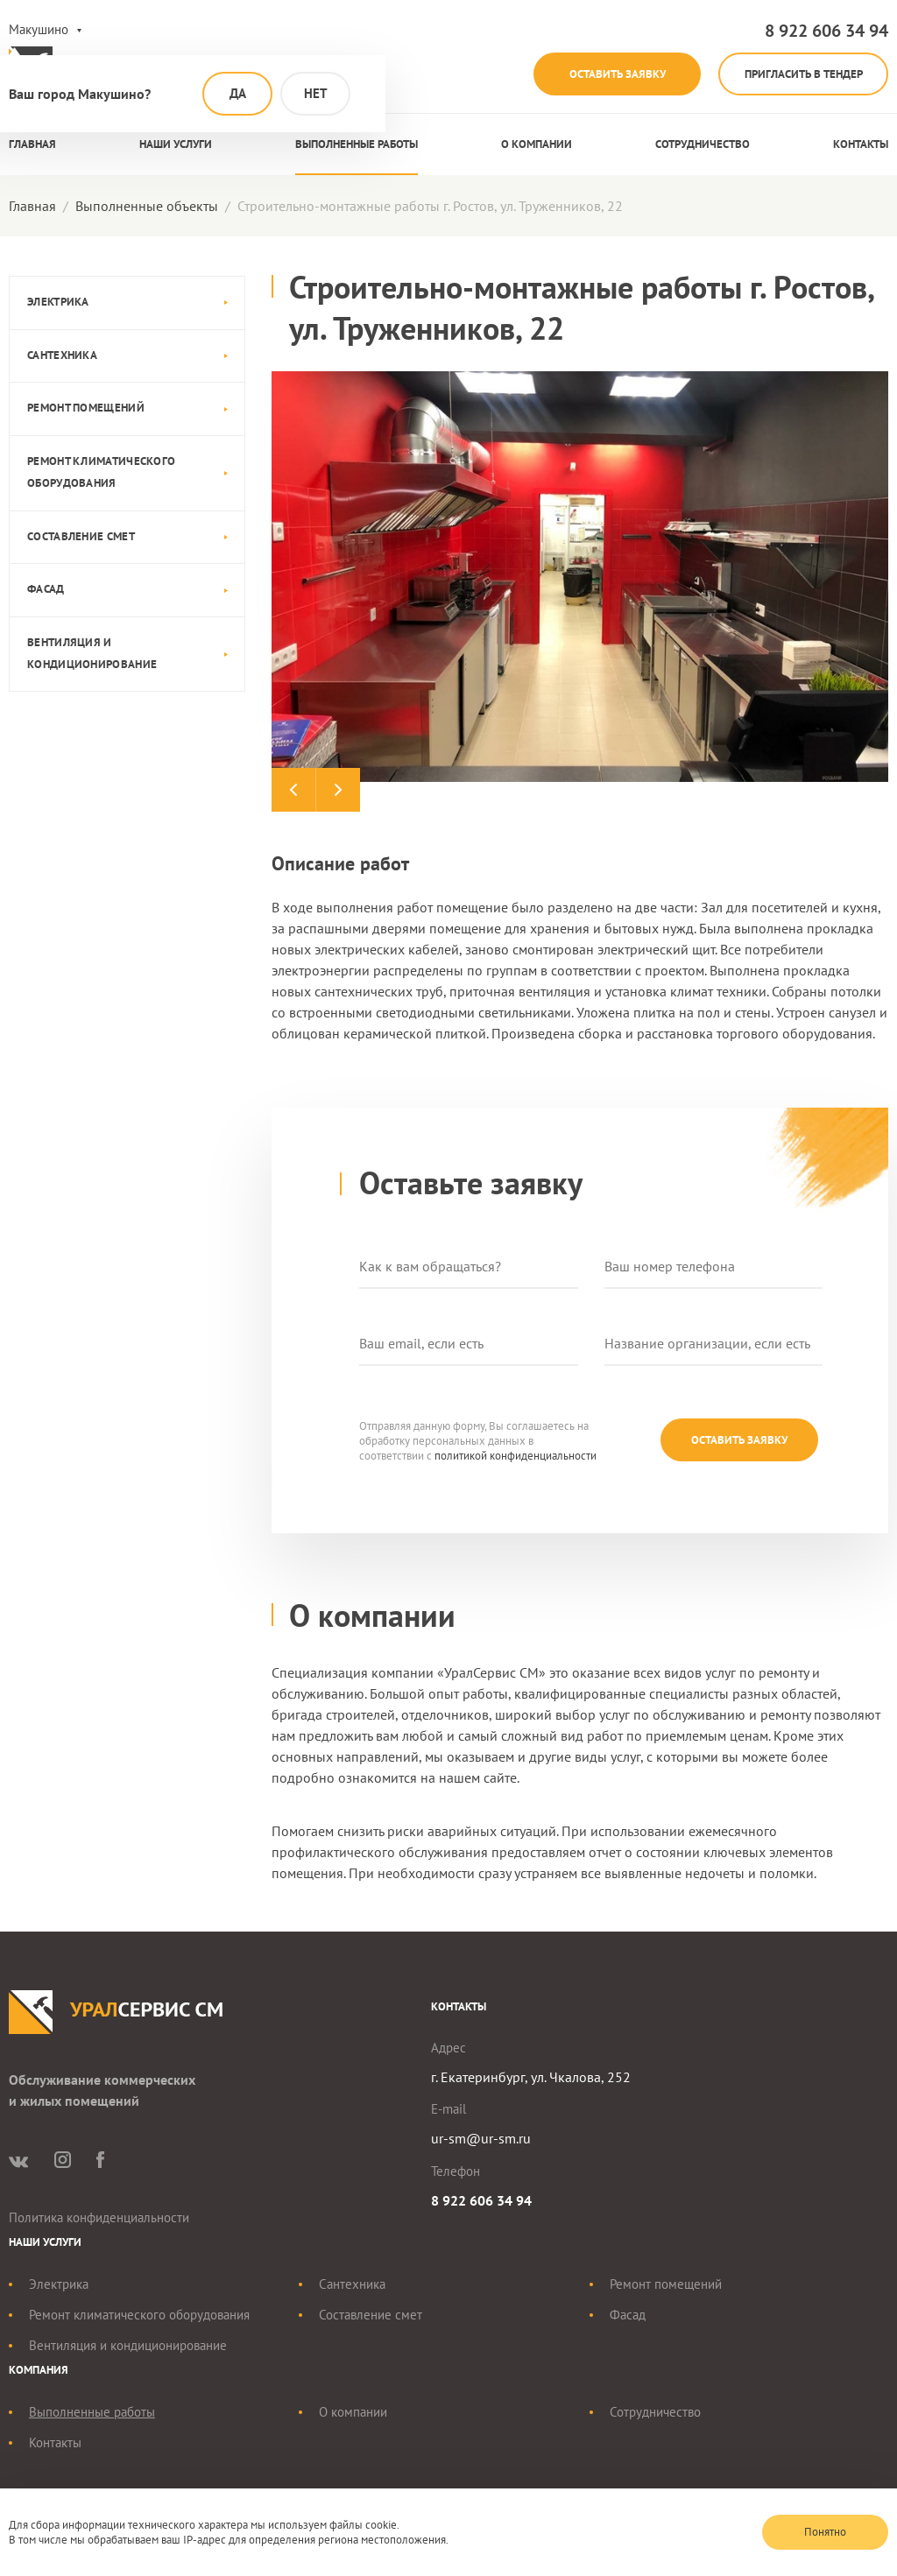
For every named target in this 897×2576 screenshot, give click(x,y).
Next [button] (337, 791)
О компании (536, 144)
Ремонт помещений (86, 408)
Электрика (58, 302)
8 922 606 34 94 (826, 30)
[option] (580, 577)
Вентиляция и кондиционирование (92, 654)
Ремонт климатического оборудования (101, 472)
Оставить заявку (609, 74)
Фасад (46, 589)
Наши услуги (175, 144)
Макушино (38, 29)
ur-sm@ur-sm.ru (481, 2139)
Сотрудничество (702, 144)
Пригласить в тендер (801, 74)
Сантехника (62, 355)
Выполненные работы (356, 144)
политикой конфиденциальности (515, 1456)
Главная (32, 144)
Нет (316, 93)
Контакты (860, 144)
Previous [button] (293, 791)
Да (238, 93)
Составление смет (81, 536)
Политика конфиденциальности (99, 2218)
